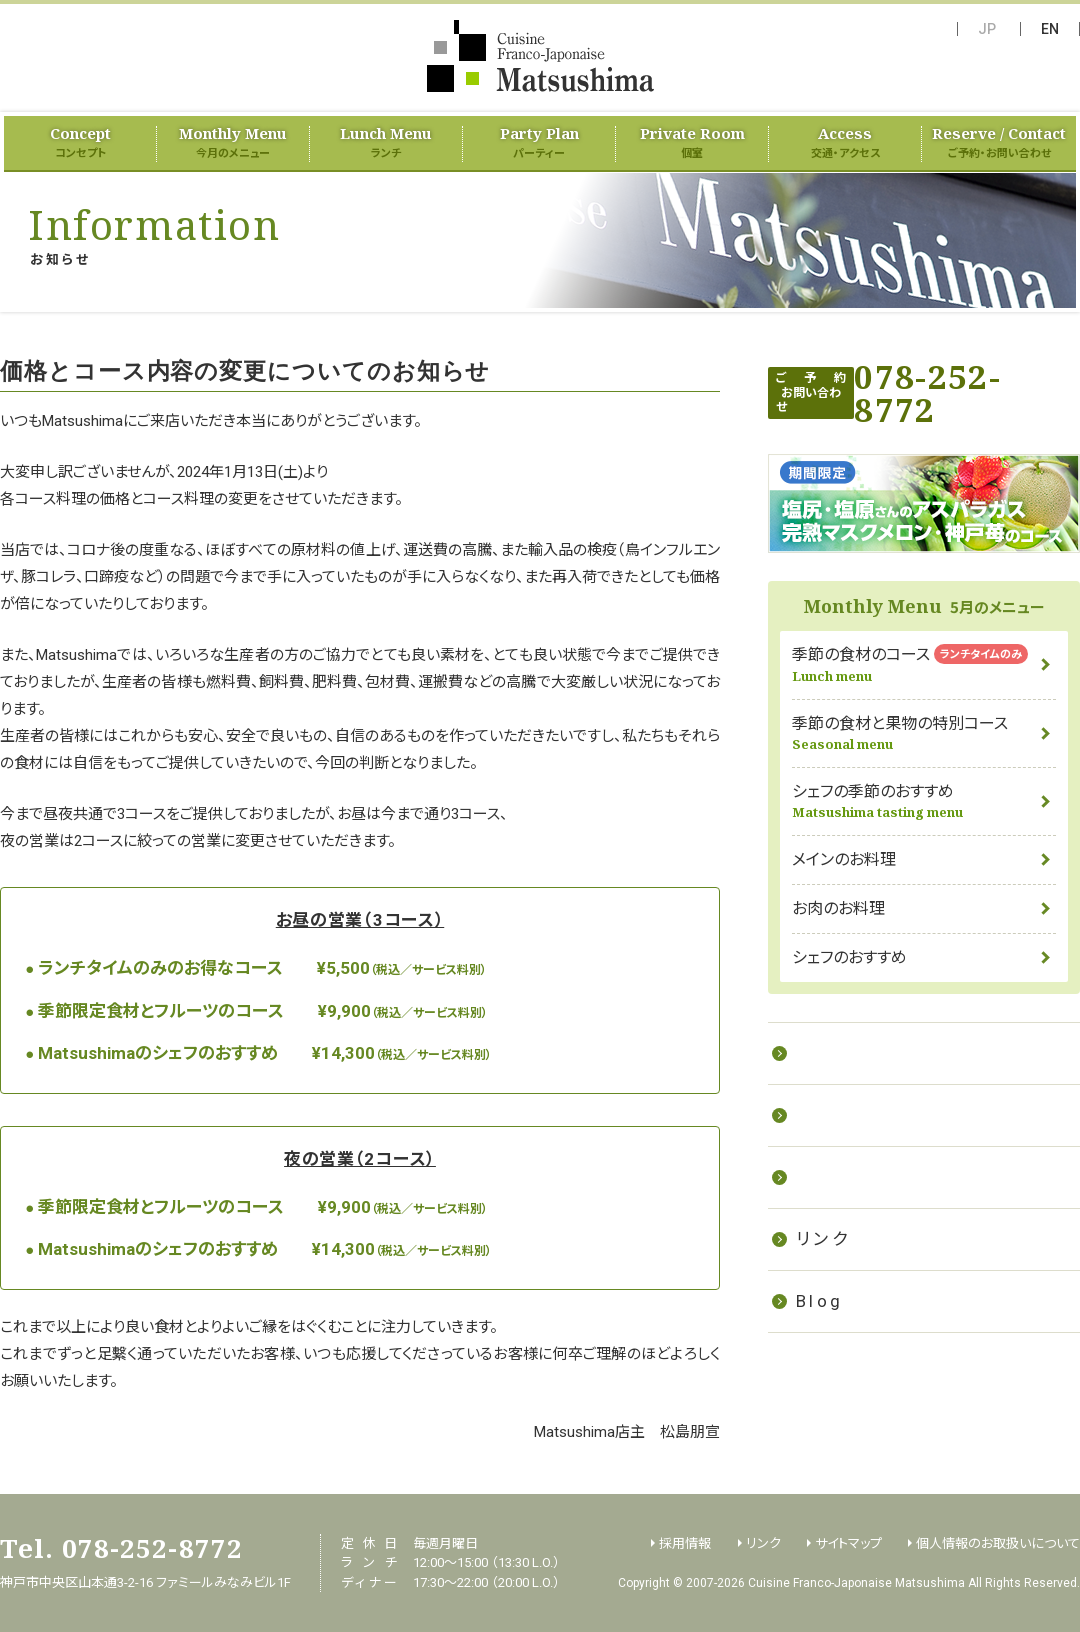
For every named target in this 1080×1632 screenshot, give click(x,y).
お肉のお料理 (838, 908)
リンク (823, 1239)
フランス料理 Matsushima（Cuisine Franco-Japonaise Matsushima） (540, 56)
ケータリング (852, 1115)
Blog (820, 1301)
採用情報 (837, 1177)
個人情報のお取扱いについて (998, 1543)
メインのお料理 (844, 859)
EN (1050, 29)
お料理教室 (846, 1053)
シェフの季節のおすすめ (924, 801)
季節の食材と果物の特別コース (924, 733)
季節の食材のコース (924, 664)
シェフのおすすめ (849, 957)
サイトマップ (848, 1543)
